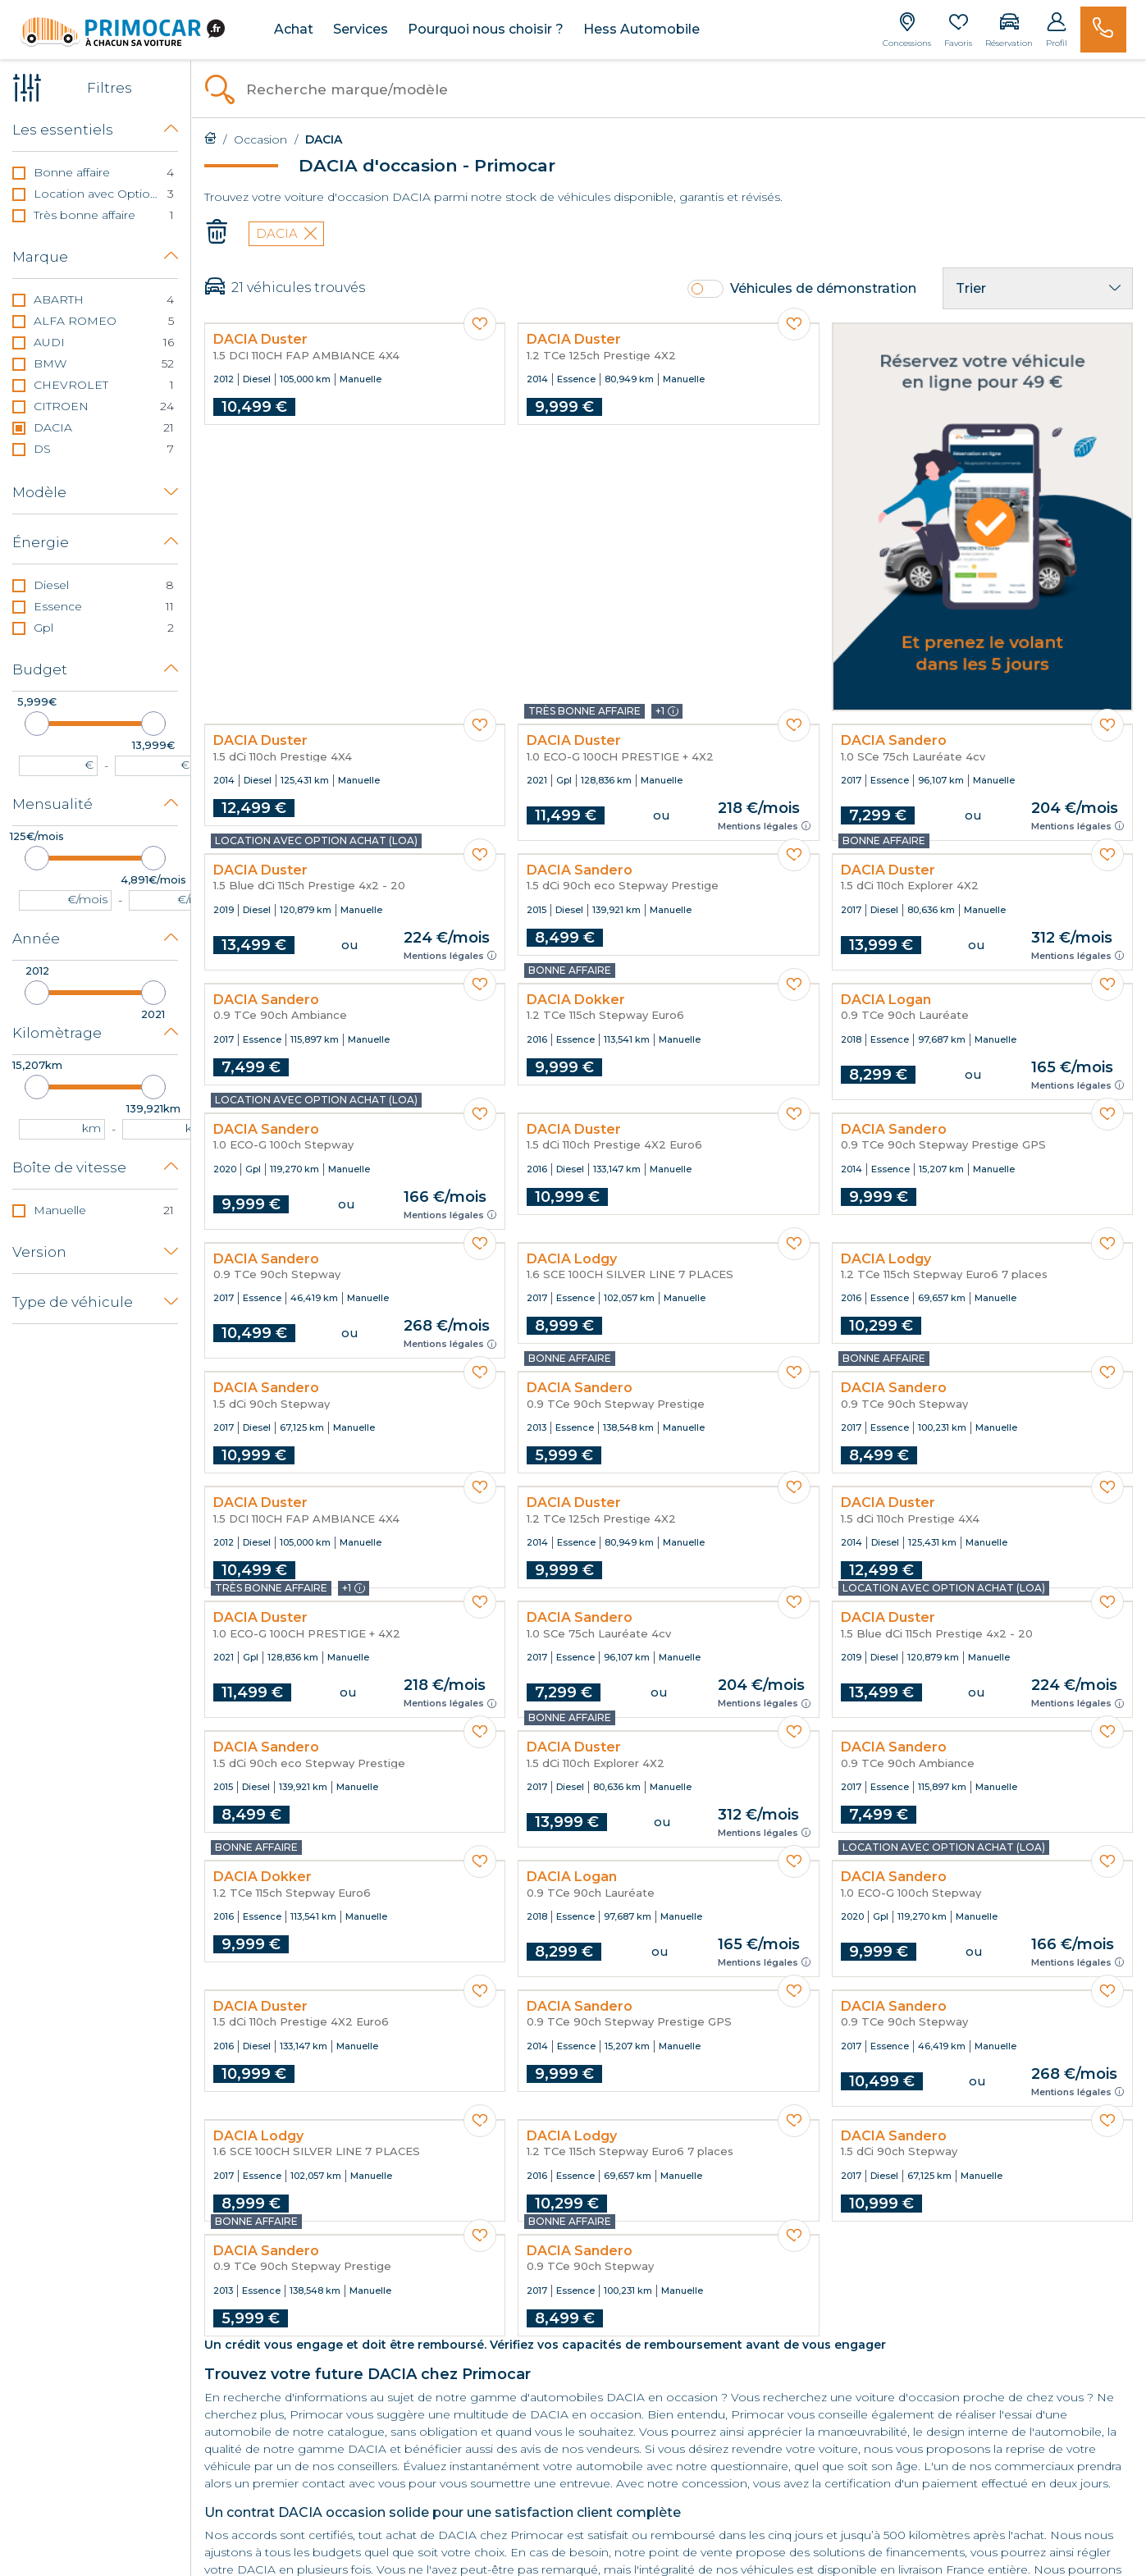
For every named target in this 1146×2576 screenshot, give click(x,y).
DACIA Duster (260, 339)
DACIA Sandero (894, 740)
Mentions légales (764, 826)
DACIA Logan (886, 1000)
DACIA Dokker (576, 1000)
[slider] (37, 723)
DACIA (286, 233)
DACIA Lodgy (572, 1259)
